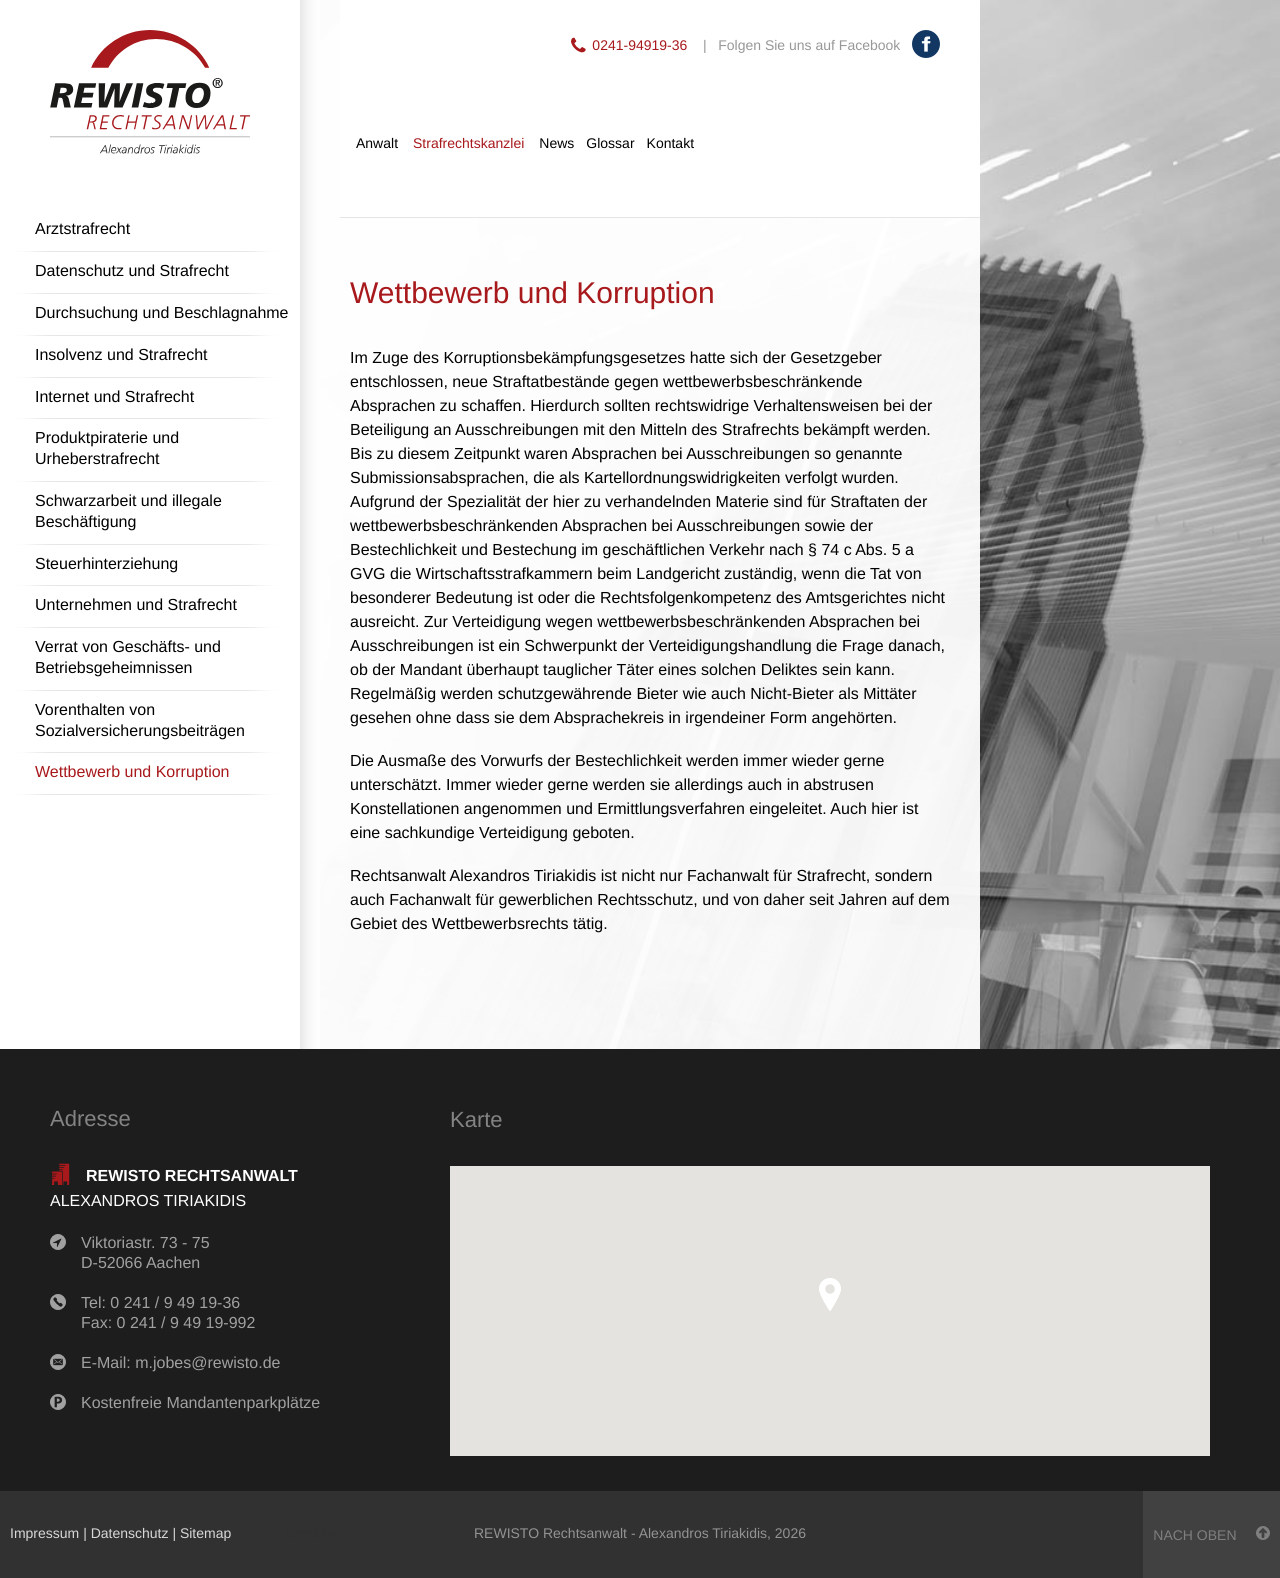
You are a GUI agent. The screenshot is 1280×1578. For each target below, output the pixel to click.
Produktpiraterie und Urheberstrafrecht (107, 449)
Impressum (44, 1533)
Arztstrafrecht (82, 229)
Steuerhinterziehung (106, 564)
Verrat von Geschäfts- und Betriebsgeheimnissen (128, 658)
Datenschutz (130, 1533)
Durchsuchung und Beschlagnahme (162, 313)
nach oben (1211, 1534)
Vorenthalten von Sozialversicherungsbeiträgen (140, 721)
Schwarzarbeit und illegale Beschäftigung (128, 512)
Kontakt (670, 143)
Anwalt (377, 143)
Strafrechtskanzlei (468, 143)
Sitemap (205, 1533)
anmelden (316, 1533)
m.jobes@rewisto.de (207, 1363)
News (556, 143)
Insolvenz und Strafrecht (121, 355)
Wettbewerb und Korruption (132, 772)
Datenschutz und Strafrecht (132, 271)
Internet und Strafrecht (114, 397)
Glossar (610, 143)
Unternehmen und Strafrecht (136, 605)
